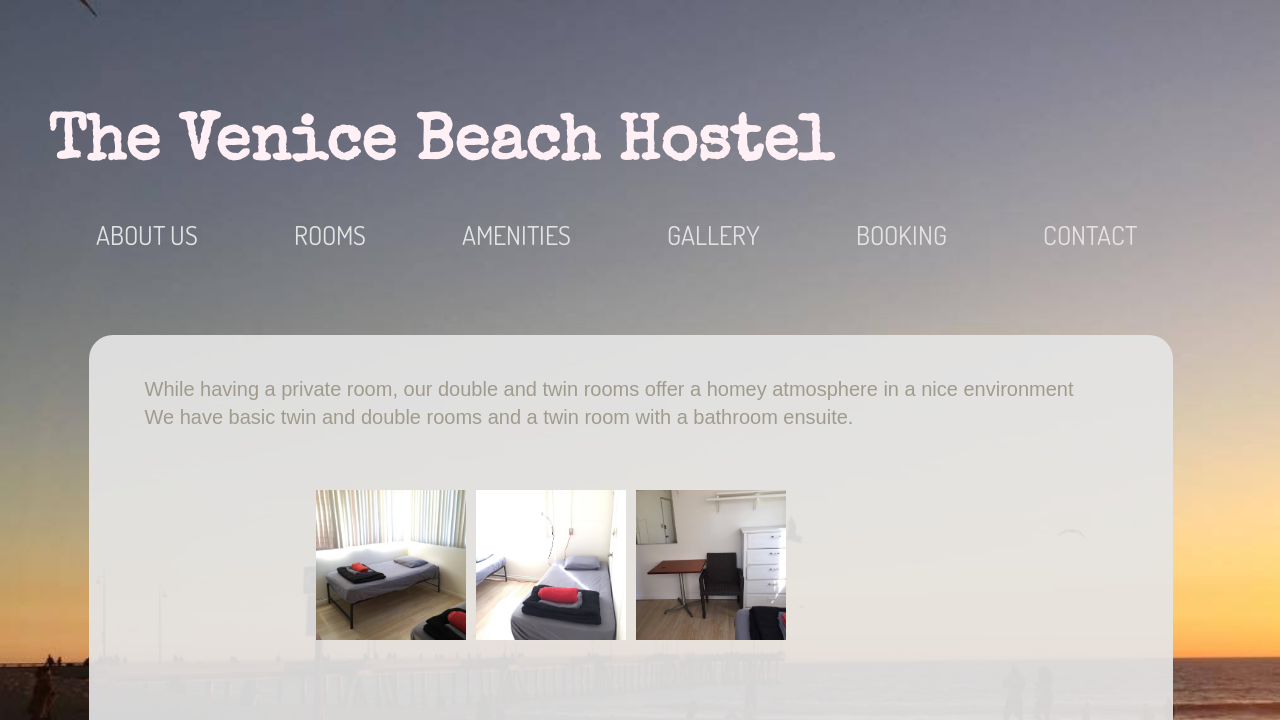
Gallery (713, 234)
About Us (147, 234)
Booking (901, 234)
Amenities (516, 234)
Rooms (330, 234)
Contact (1090, 234)
